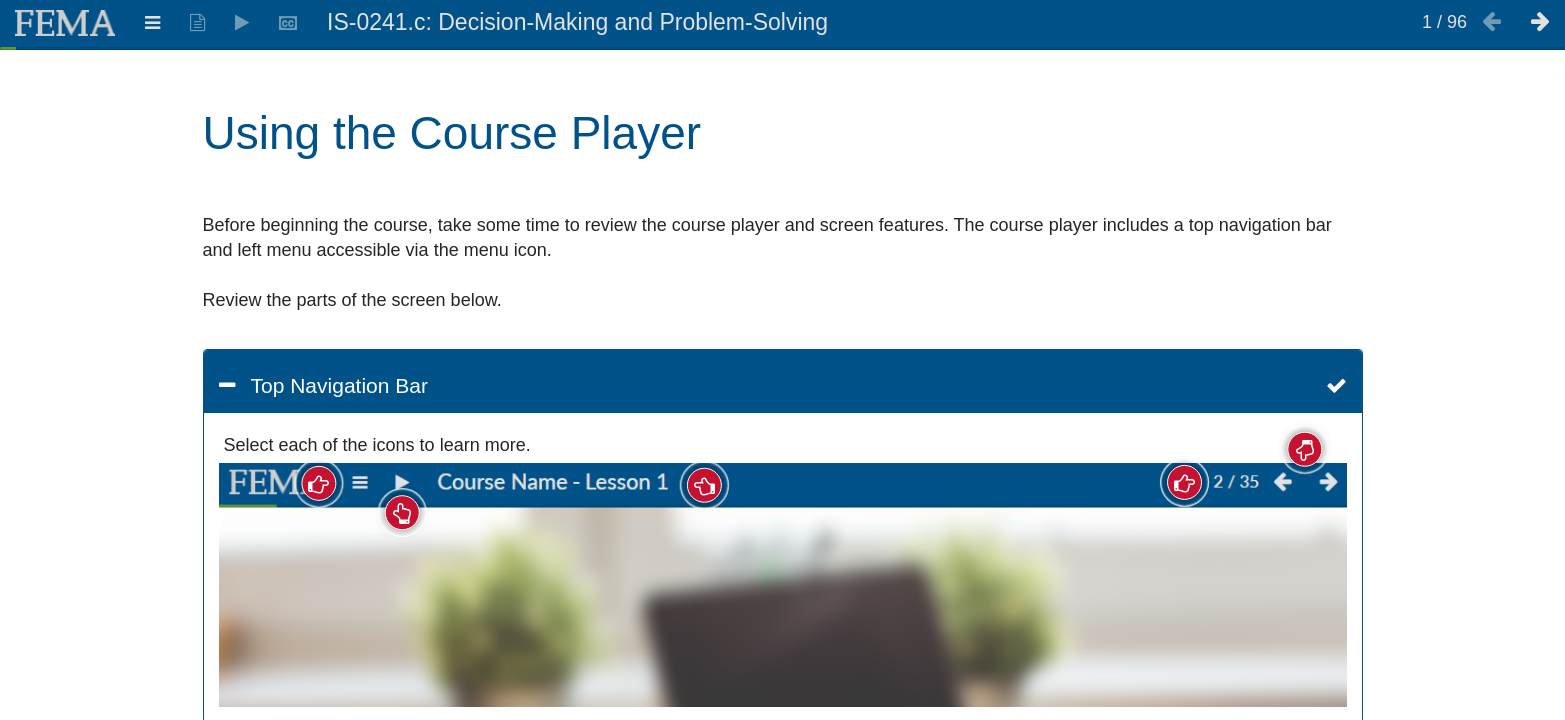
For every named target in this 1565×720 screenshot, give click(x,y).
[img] (783, 585)
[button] (783, 385)
